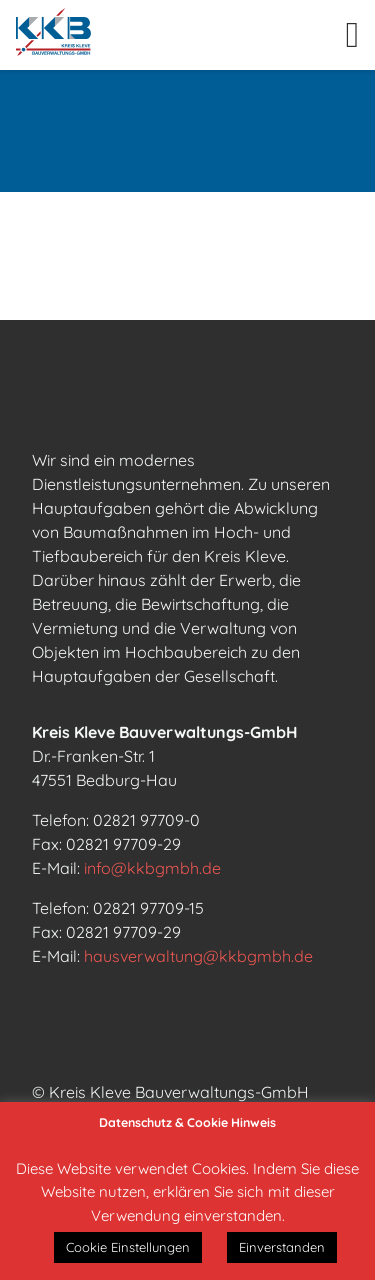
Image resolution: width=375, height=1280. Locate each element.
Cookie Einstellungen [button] (128, 1247)
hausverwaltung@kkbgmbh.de (198, 956)
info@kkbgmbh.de (152, 868)
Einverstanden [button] (282, 1247)
